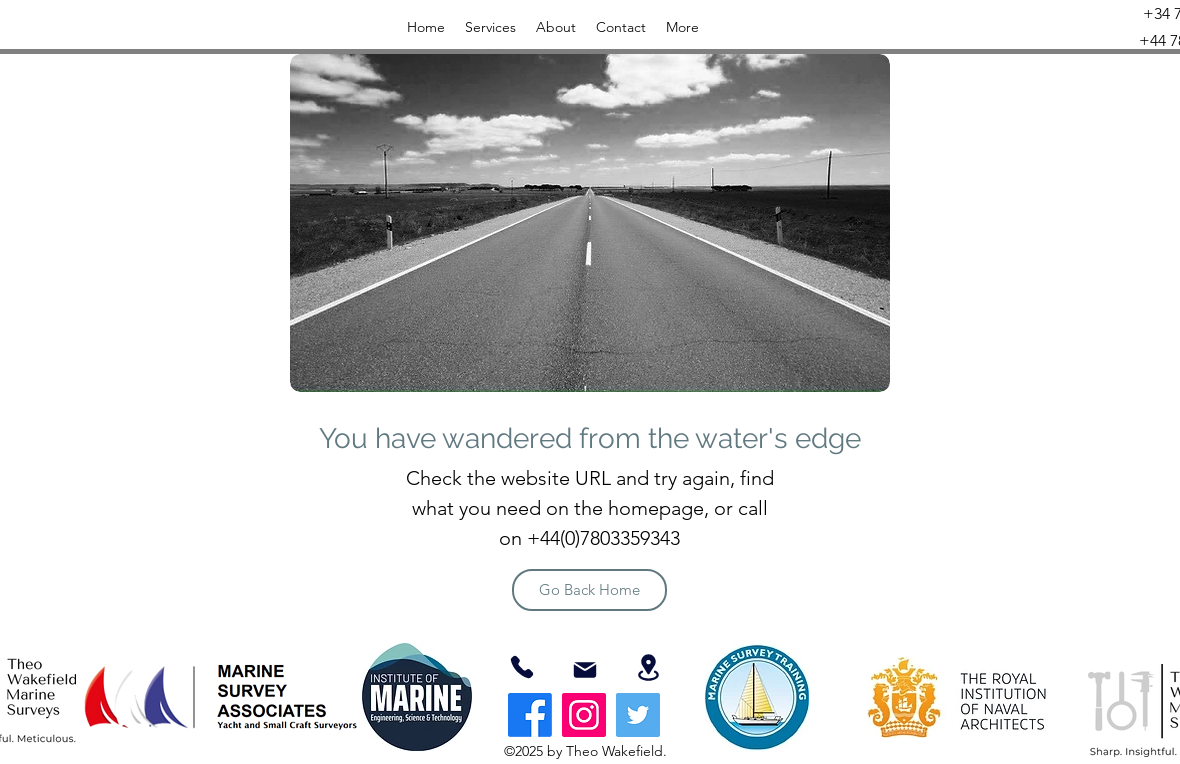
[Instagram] (584, 715)
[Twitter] (638, 715)
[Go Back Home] (589, 590)
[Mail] (585, 670)
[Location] (648, 667)
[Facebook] (530, 715)
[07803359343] (522, 667)
